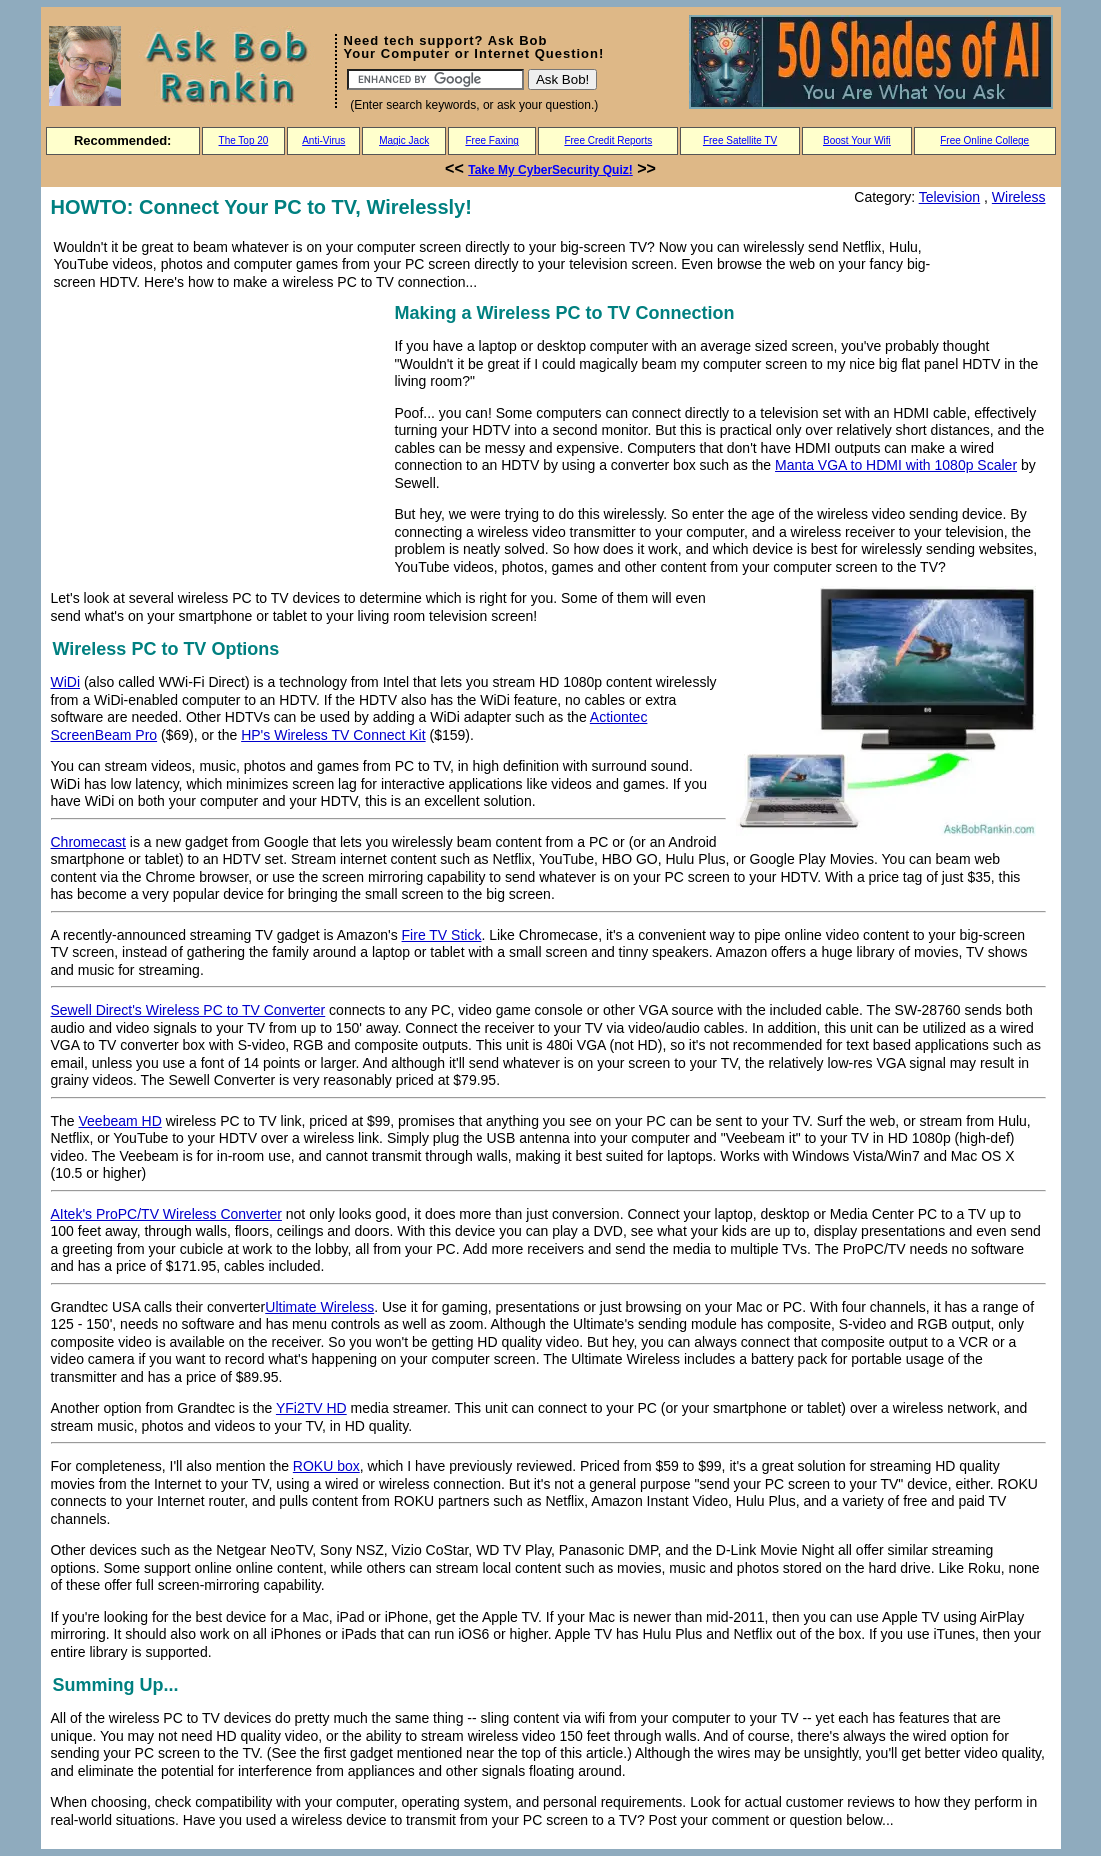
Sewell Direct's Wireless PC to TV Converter (188, 1010)
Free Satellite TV (740, 140)
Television (949, 197)
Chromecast (88, 842)
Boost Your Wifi (857, 140)
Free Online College (984, 140)
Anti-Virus (323, 140)
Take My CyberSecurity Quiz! (550, 170)
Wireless (1019, 197)
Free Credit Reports (608, 140)
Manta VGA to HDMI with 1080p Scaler (896, 465)
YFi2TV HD (311, 1408)
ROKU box (326, 1466)
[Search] (435, 79)
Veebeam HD (120, 1121)
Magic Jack (404, 140)
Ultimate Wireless (319, 1307)
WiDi (66, 682)
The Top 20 (244, 140)
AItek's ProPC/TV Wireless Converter (166, 1214)
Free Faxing (491, 140)
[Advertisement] (219, 439)
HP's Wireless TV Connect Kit (333, 735)
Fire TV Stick (442, 935)
